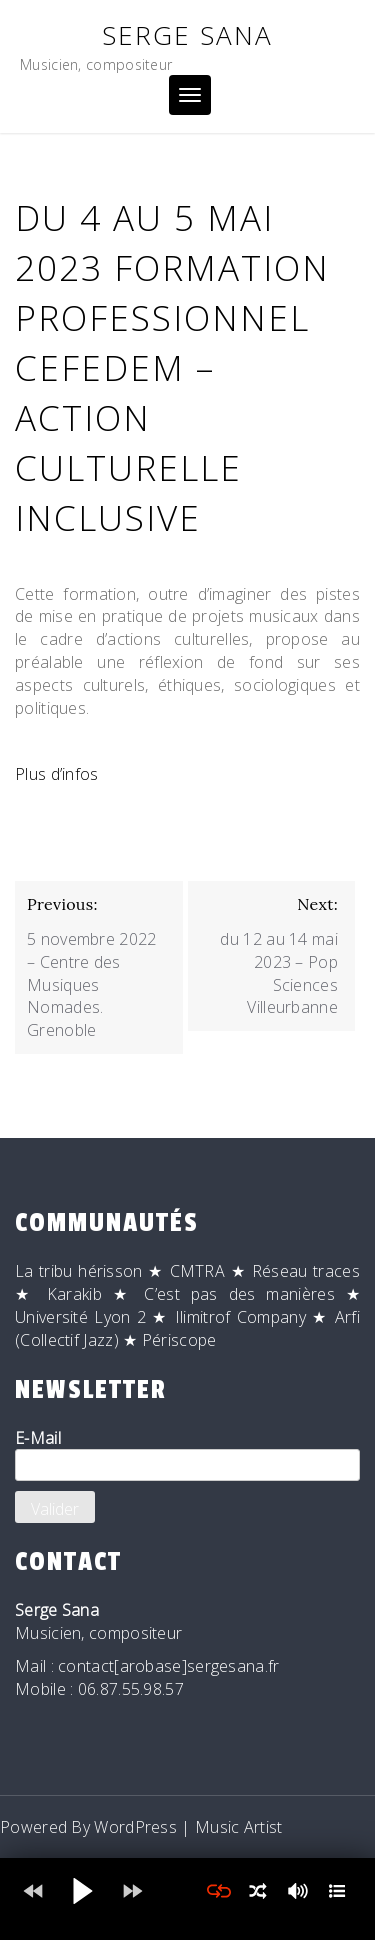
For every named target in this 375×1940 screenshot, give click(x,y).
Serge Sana (187, 35)
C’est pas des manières (239, 1294)
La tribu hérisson (79, 1271)
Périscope (179, 1340)
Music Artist (239, 1827)
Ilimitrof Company (240, 1317)
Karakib (74, 1294)
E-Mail (187, 1454)
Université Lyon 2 (80, 1317)
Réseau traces (306, 1271)
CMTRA (198, 1271)
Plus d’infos (57, 774)
